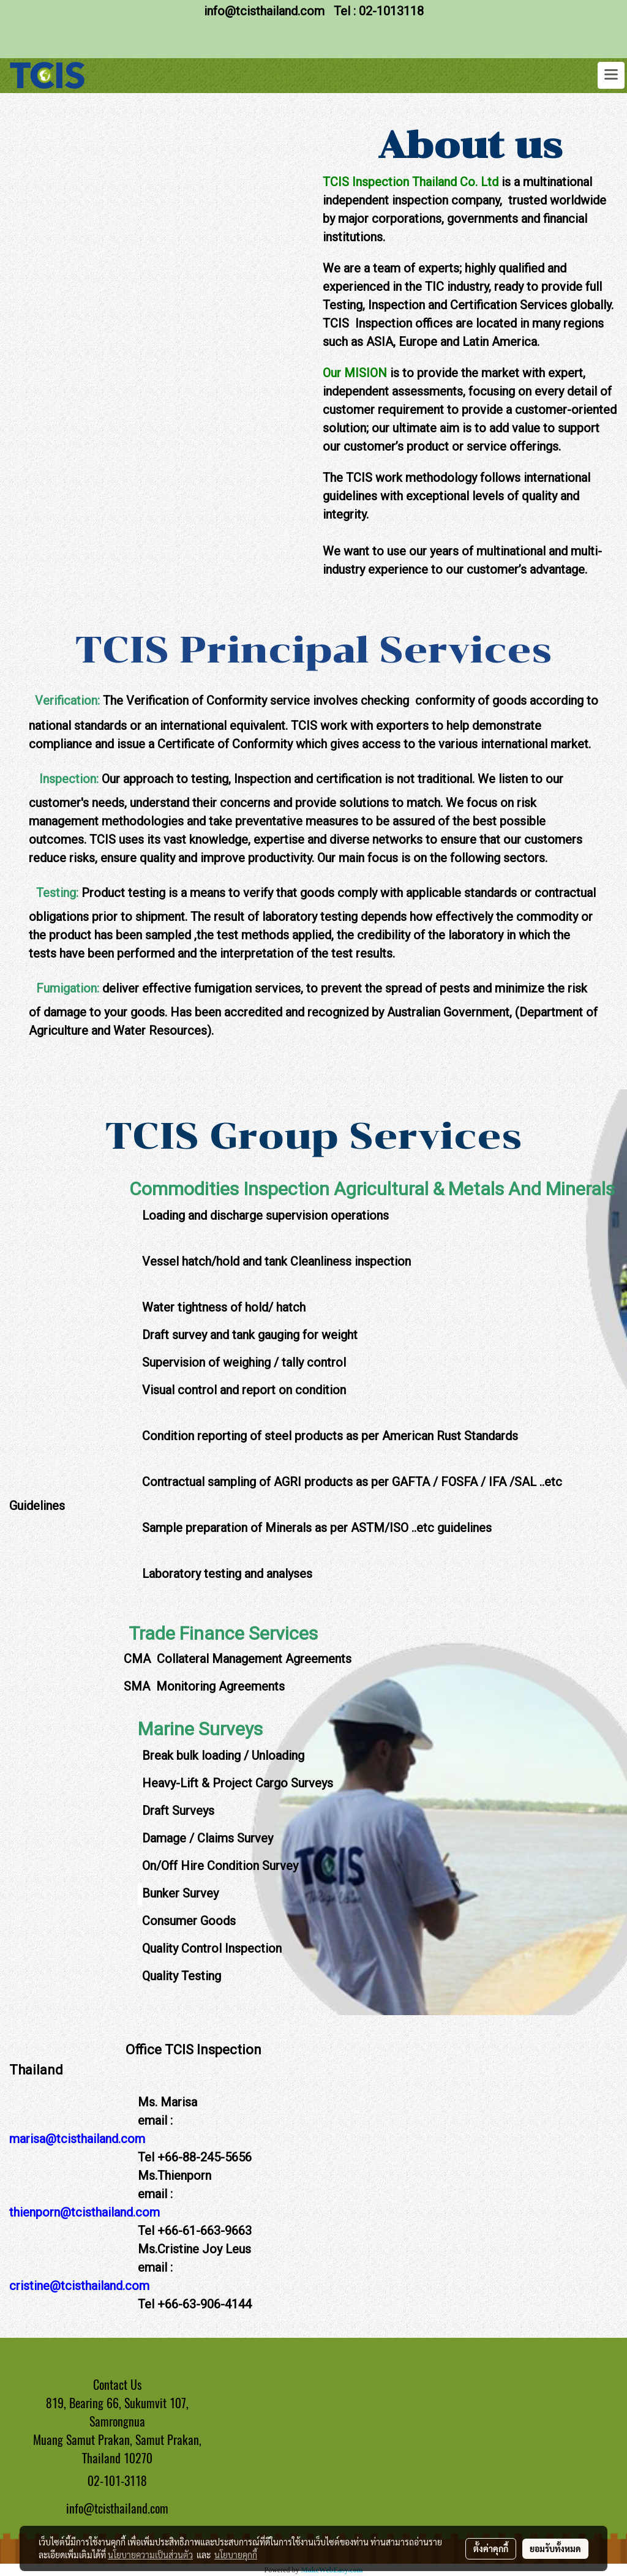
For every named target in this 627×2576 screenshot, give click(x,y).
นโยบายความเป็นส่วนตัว (150, 2554)
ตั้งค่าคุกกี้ (490, 2548)
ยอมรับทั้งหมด (555, 2548)
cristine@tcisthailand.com (79, 2285)
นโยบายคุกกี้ (235, 2554)
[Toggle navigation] (611, 75)
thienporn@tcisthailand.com (84, 2212)
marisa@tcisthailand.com (77, 2138)
